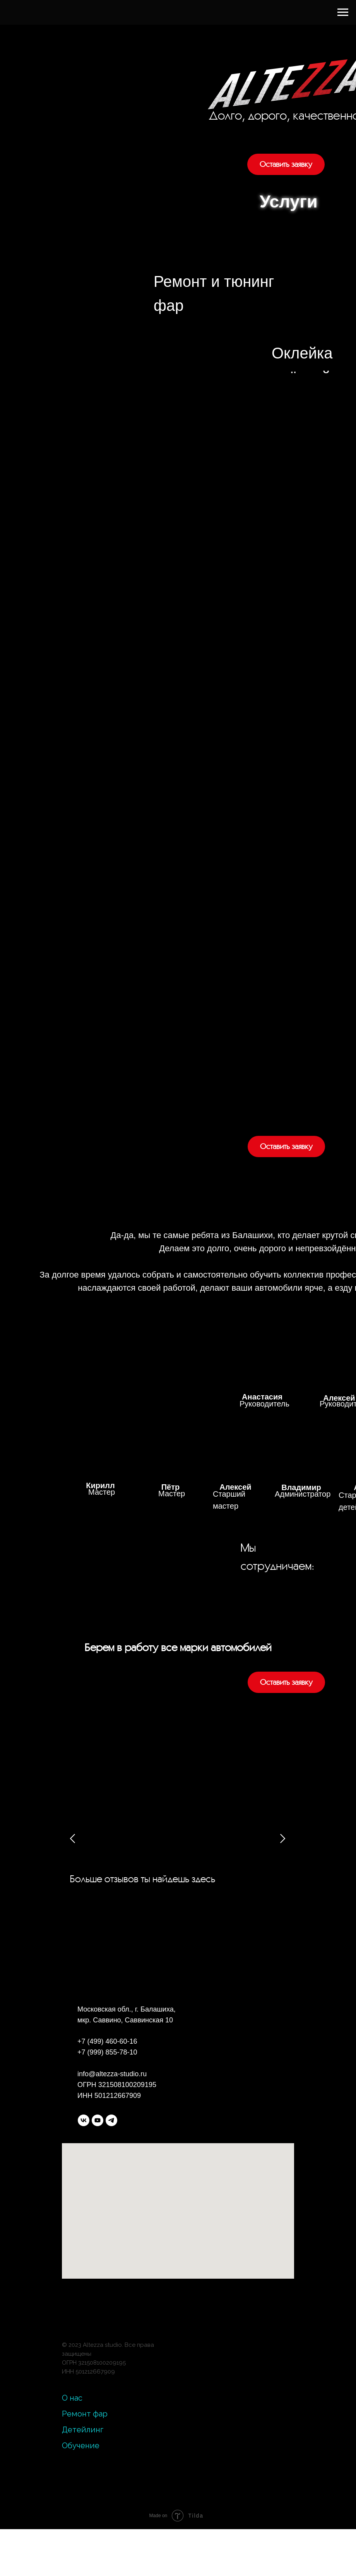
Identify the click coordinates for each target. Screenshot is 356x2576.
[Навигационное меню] (342, 12)
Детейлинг (82, 2429)
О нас (72, 2398)
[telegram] (111, 2120)
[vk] (83, 2120)
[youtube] (97, 2120)
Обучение (80, 2445)
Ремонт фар (85, 2413)
